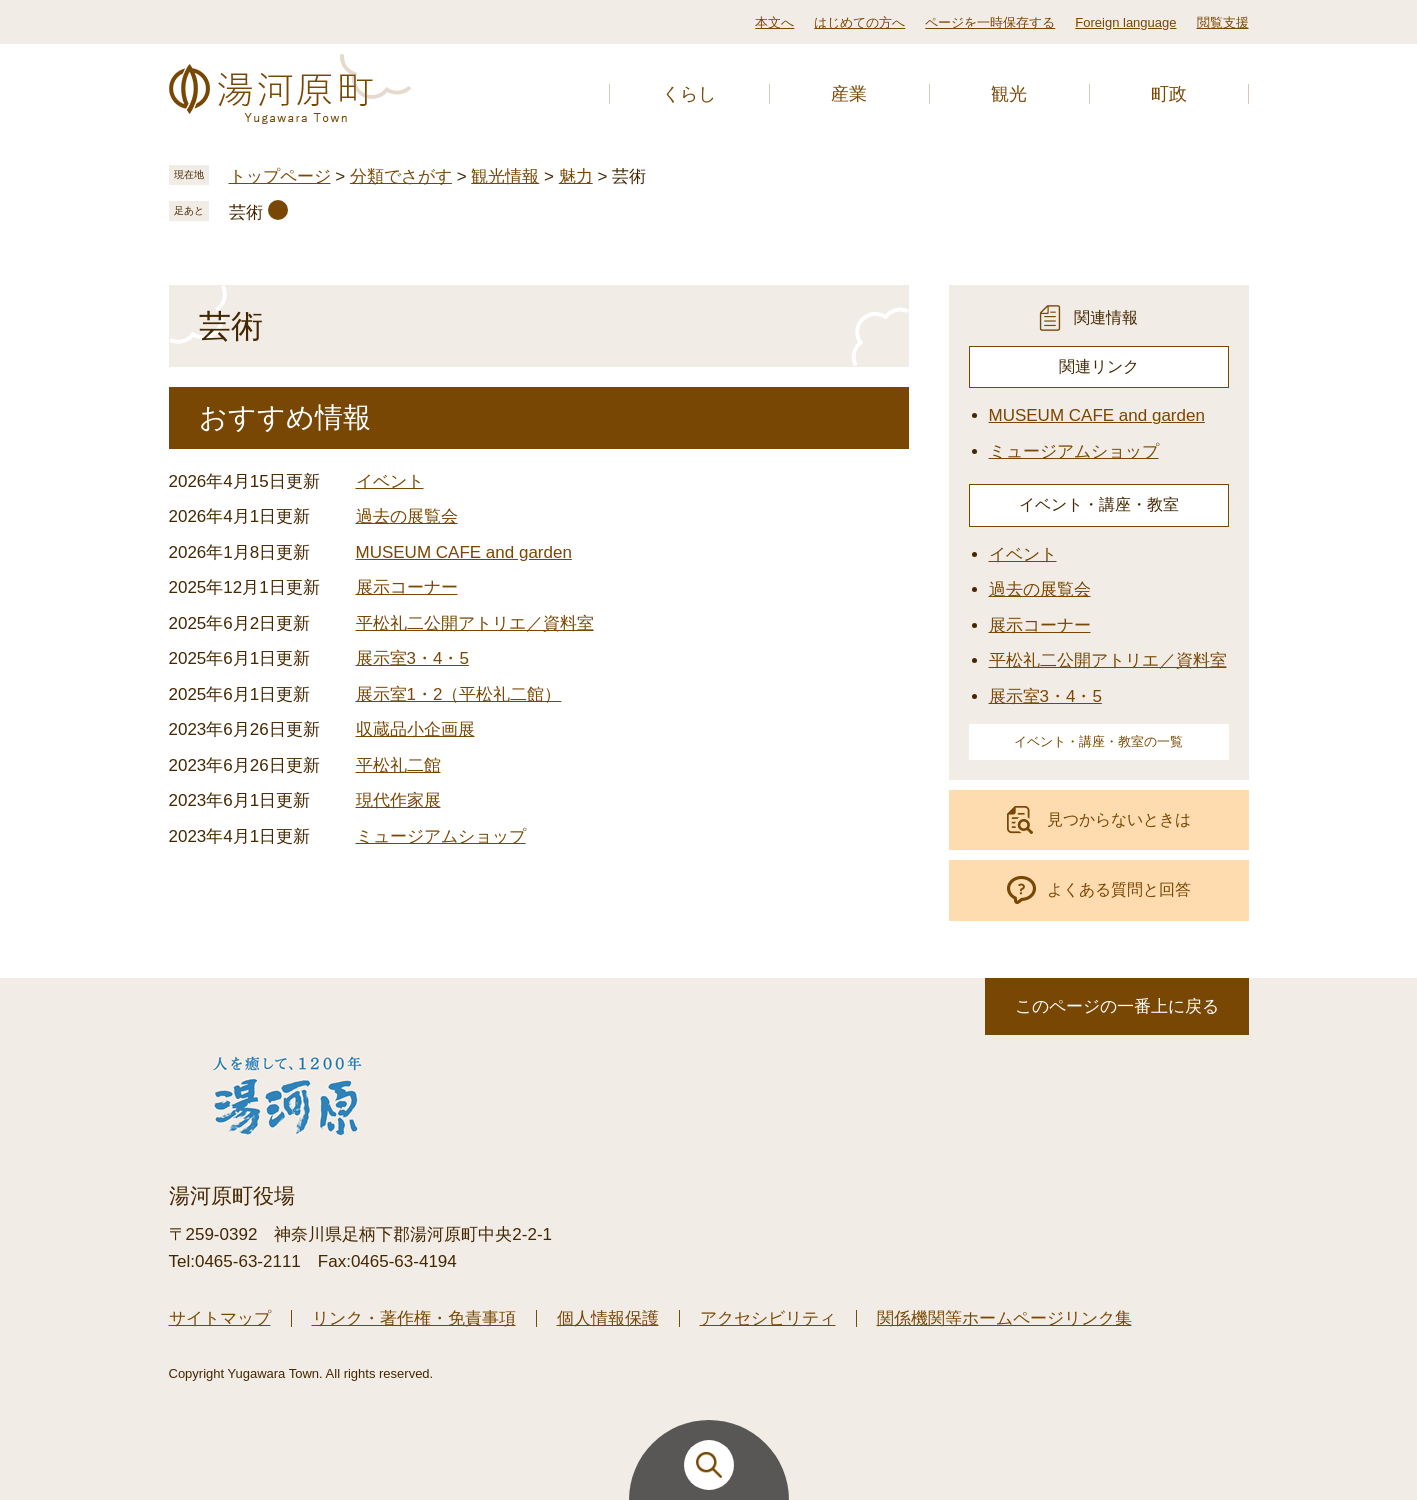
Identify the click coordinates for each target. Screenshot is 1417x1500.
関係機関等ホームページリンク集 (1004, 1318)
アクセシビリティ (768, 1318)
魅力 (576, 176)
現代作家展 (398, 800)
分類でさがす (401, 176)
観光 (1009, 94)
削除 (278, 210)
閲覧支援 (1223, 22)
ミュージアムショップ (441, 836)
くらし (689, 94)
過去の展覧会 (407, 516)
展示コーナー (407, 587)
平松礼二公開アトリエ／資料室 (475, 623)
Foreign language (1125, 22)
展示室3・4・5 (412, 658)
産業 (849, 94)
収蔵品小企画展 (415, 729)
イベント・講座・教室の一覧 (1098, 741)
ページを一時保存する (990, 22)
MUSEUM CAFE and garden (464, 552)
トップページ (280, 176)
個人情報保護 (608, 1318)
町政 (1169, 94)
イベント (390, 481)
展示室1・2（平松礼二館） (459, 694)
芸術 (246, 212)
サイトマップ (220, 1318)
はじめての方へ (859, 22)
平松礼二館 (398, 765)
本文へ (774, 22)
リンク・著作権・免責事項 (414, 1318)
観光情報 (505, 176)
